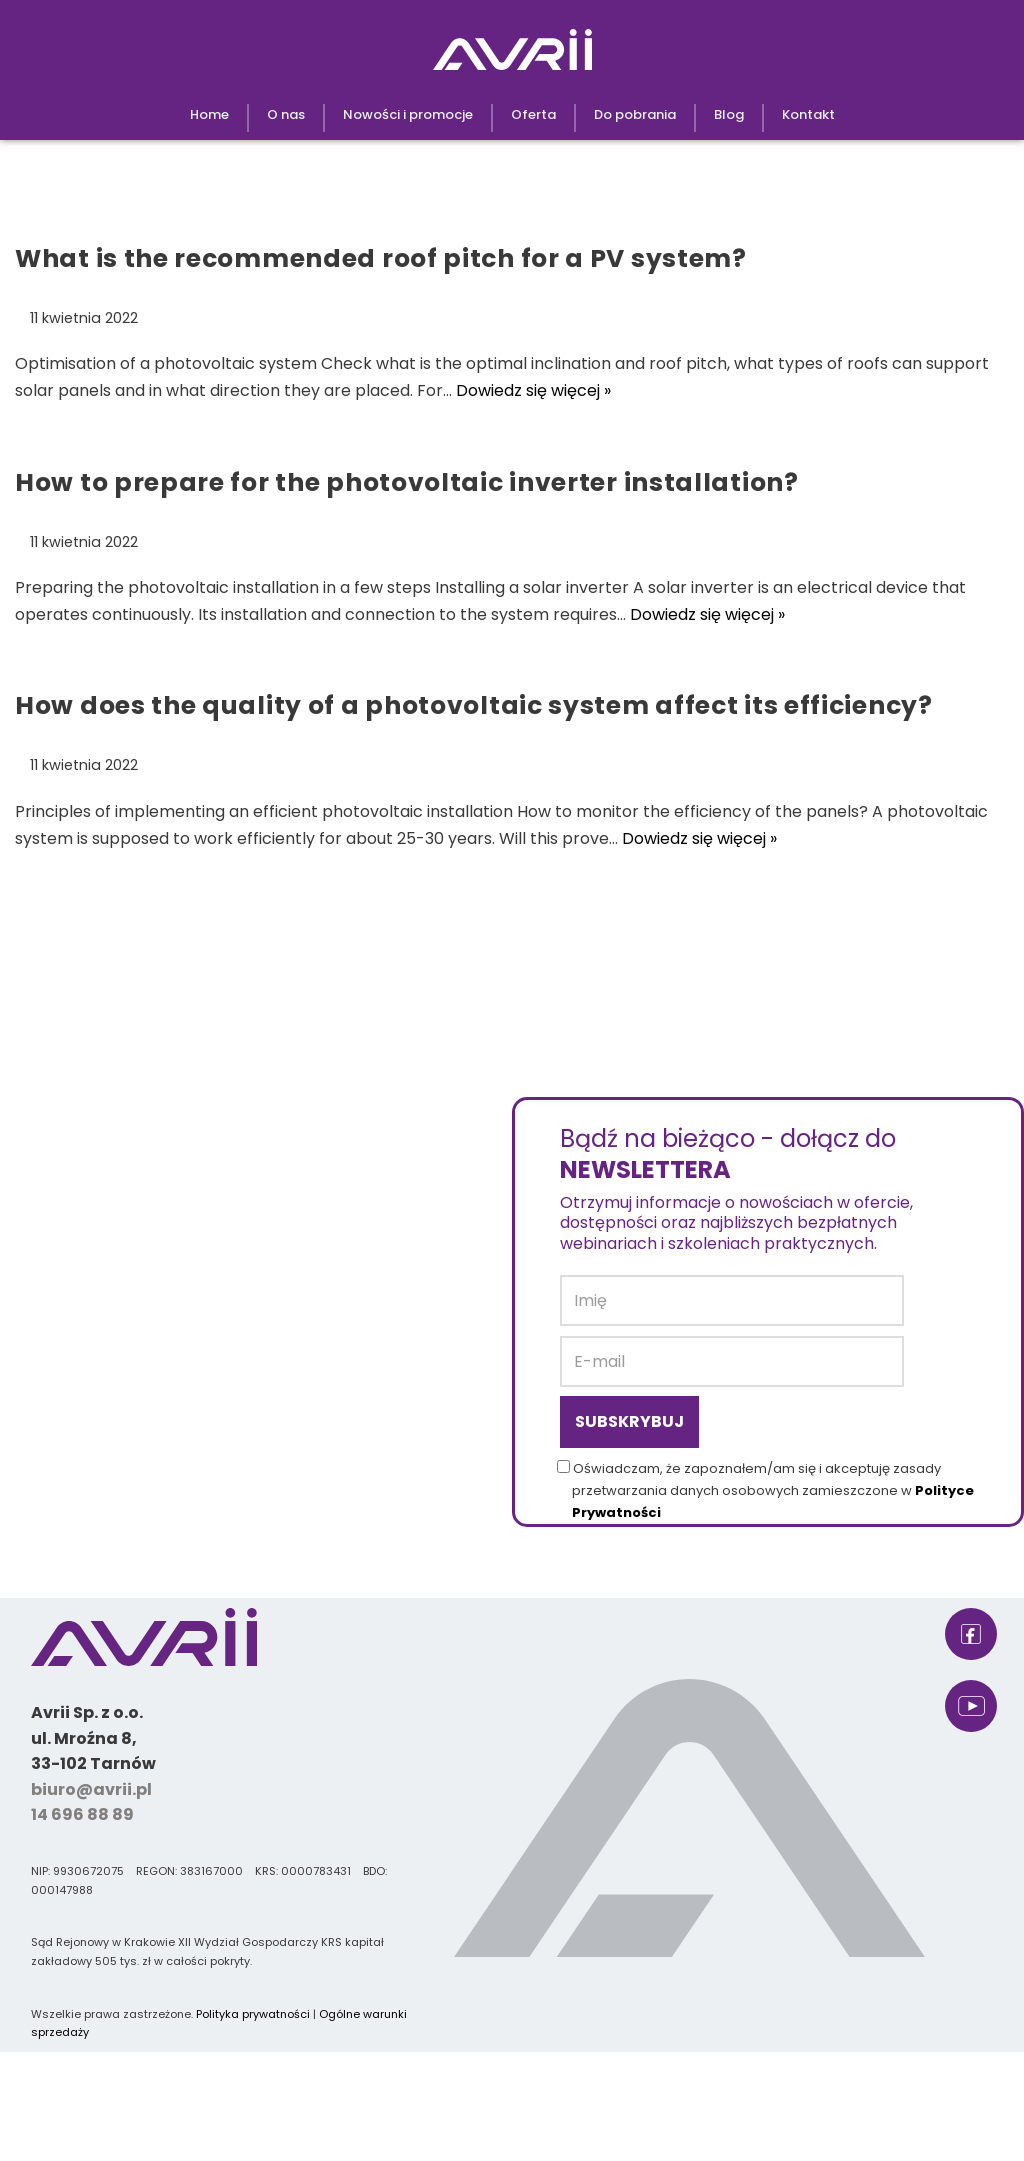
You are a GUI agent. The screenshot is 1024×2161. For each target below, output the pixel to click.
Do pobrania (635, 114)
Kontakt (808, 114)
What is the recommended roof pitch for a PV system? (381, 258)
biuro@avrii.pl (91, 1789)
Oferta (533, 114)
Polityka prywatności (253, 2014)
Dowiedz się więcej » (533, 390)
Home (209, 114)
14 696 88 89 (82, 1814)
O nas (286, 114)
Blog (729, 114)
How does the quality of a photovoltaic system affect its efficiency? (474, 705)
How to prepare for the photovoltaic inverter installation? (407, 482)
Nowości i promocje (408, 114)
